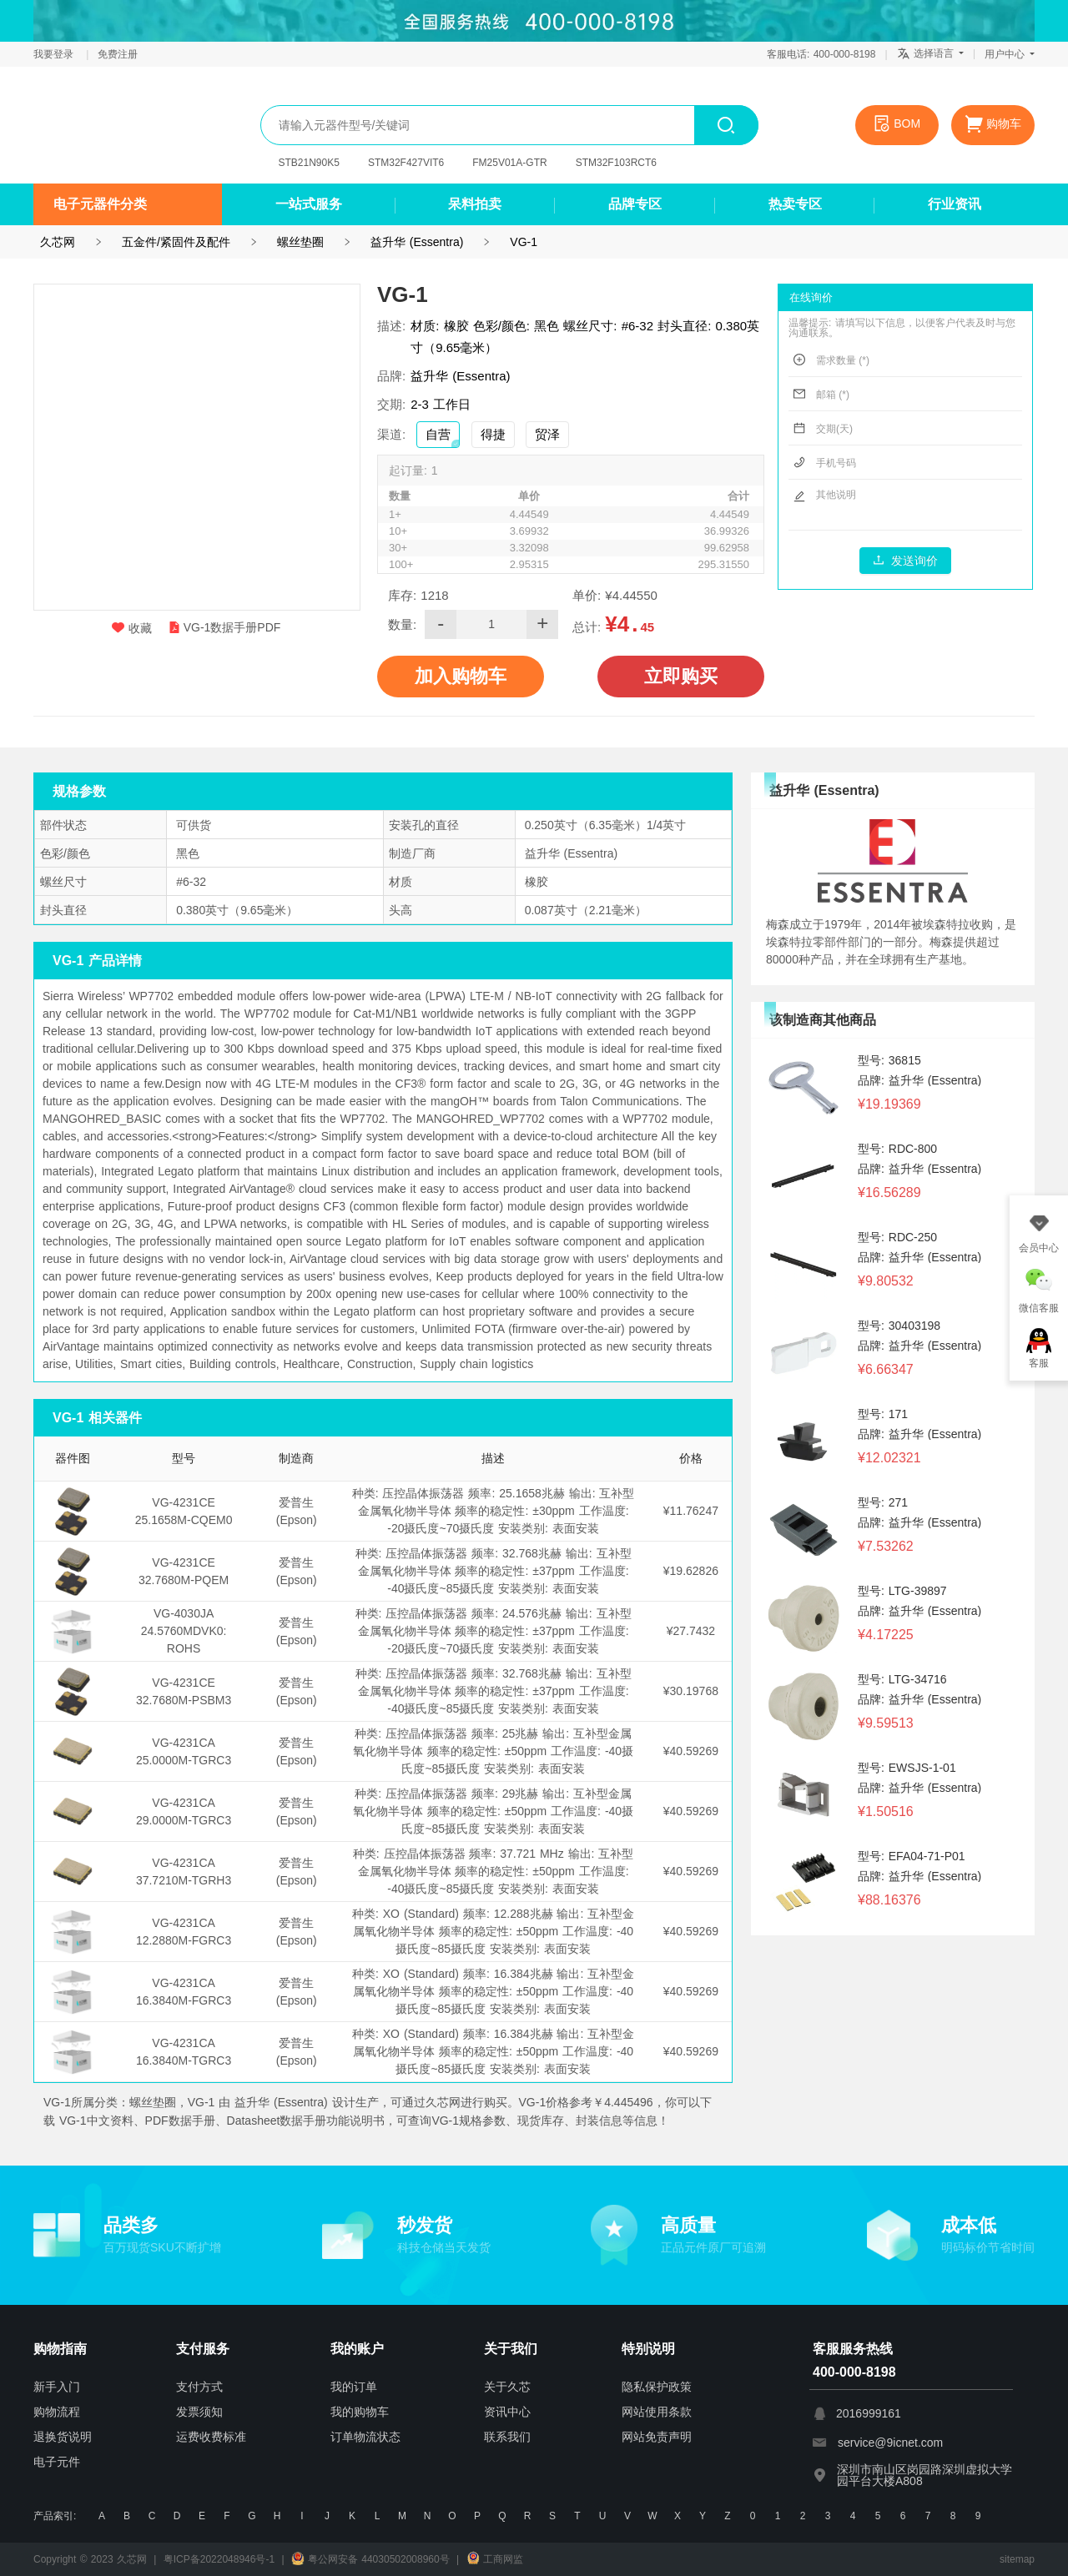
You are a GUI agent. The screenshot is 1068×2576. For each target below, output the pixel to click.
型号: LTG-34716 (902, 1679)
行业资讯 (954, 204)
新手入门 (56, 2386)
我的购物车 (359, 2411)
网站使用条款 (657, 2411)
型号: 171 (883, 1414)
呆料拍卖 (474, 204)
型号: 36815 (889, 1060)
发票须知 (199, 2411)
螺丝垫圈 (300, 242)
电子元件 (56, 2461)
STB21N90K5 (309, 163)
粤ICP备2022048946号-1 (219, 2559)
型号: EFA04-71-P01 (911, 1856)
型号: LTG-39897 (902, 1590)
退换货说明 (62, 2436)
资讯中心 (507, 2411)
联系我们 (507, 2436)
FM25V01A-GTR (509, 163)
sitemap (1017, 2559)
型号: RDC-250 (897, 1237)
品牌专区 (635, 204)
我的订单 (353, 2386)
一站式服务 (308, 204)
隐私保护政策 (657, 2386)
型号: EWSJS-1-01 (907, 1767)
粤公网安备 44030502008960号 (370, 2559)
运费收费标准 (211, 2436)
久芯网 (112, 125)
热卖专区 (795, 204)
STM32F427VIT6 (406, 163)
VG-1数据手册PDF (225, 627)
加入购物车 (460, 676)
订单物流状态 (365, 2436)
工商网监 (494, 2559)
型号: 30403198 (899, 1325)
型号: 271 (883, 1502)
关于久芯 (507, 2386)
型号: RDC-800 (897, 1148)
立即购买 (681, 676)
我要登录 (55, 54)
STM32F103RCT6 (616, 163)
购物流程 (56, 2411)
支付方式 (199, 2386)
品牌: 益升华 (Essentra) (919, 1080)
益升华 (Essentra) (416, 242)
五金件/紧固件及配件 (176, 242)
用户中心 (1010, 54)
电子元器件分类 (100, 204)
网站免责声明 (657, 2436)
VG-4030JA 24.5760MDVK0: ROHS (184, 1631)
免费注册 (118, 54)
